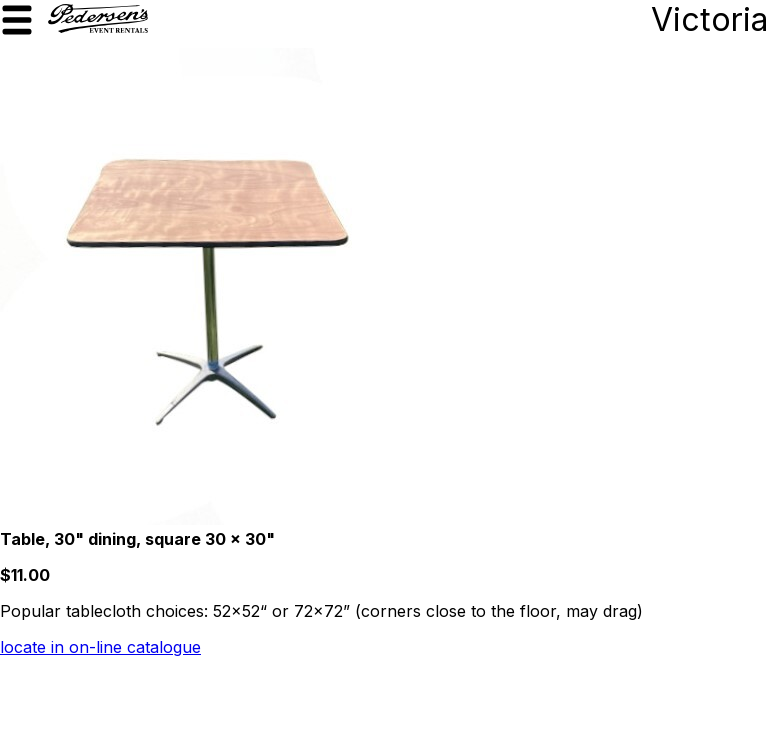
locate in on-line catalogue (100, 647)
